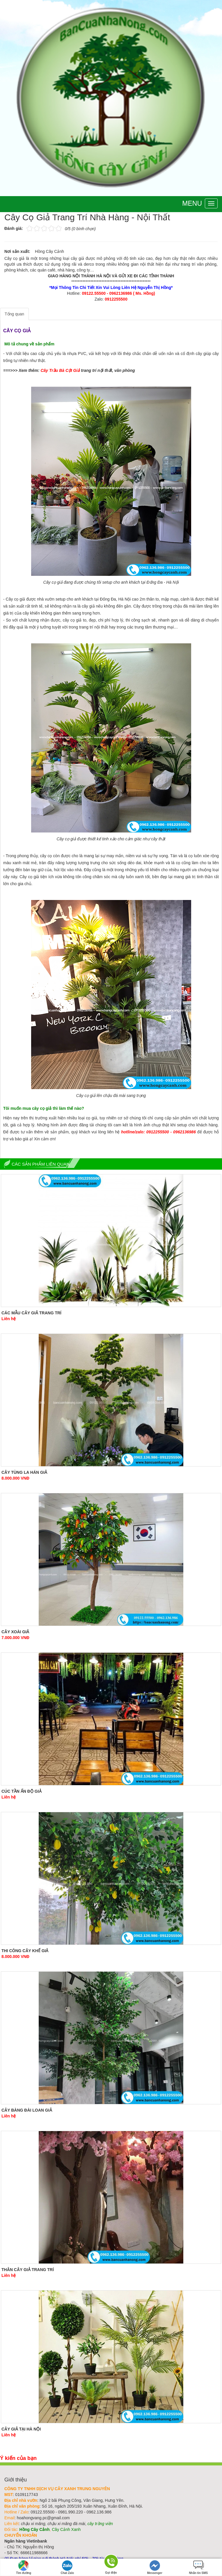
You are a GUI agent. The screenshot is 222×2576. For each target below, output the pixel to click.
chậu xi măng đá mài (66, 2523)
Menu (192, 203)
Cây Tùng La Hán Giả (24, 1472)
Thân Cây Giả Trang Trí (27, 2269)
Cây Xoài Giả (15, 1631)
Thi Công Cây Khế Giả (24, 1950)
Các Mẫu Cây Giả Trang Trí (31, 1313)
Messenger (154, 2567)
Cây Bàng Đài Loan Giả (26, 2110)
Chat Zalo (67, 2567)
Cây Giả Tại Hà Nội (21, 2429)
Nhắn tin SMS (198, 2567)
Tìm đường (23, 2567)
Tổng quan (14, 314)
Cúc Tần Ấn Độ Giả (21, 1791)
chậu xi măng (33, 2523)
